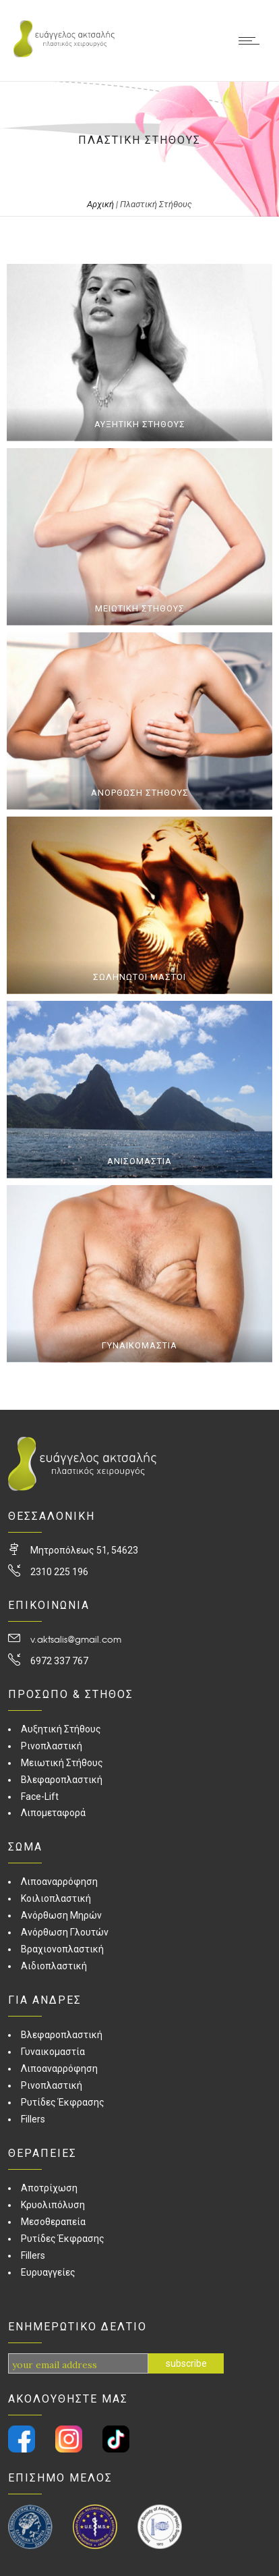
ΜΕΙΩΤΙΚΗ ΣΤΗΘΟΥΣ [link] (140, 608)
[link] (64, 54)
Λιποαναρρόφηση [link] (59, 1881)
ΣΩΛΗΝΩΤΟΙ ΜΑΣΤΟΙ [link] (139, 977)
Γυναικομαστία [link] (53, 2051)
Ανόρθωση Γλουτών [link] (64, 1932)
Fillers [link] (33, 2119)
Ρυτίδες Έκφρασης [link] (62, 2102)
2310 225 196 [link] (59, 1571)
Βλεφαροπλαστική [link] (61, 1779)
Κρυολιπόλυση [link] (53, 2204)
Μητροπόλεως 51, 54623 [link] (84, 1550)
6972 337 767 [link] (59, 1660)
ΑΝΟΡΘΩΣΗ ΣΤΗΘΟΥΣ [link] (140, 793)
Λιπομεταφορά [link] (53, 1812)
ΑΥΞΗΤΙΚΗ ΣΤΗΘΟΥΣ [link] (139, 424)
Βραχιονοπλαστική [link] (62, 1949)
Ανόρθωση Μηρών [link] (61, 1915)
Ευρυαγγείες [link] (48, 2272)
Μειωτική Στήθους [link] (62, 1762)
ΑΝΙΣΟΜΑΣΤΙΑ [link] (139, 1161)
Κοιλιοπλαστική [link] (56, 1898)
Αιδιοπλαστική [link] (54, 1966)
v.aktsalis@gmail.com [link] (75, 1639)
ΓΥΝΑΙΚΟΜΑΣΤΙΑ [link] (139, 1345)
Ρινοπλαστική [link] (51, 1746)
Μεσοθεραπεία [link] (53, 2221)
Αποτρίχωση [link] (49, 2188)
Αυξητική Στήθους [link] (61, 1729)
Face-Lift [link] (40, 1796)
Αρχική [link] (100, 204)
